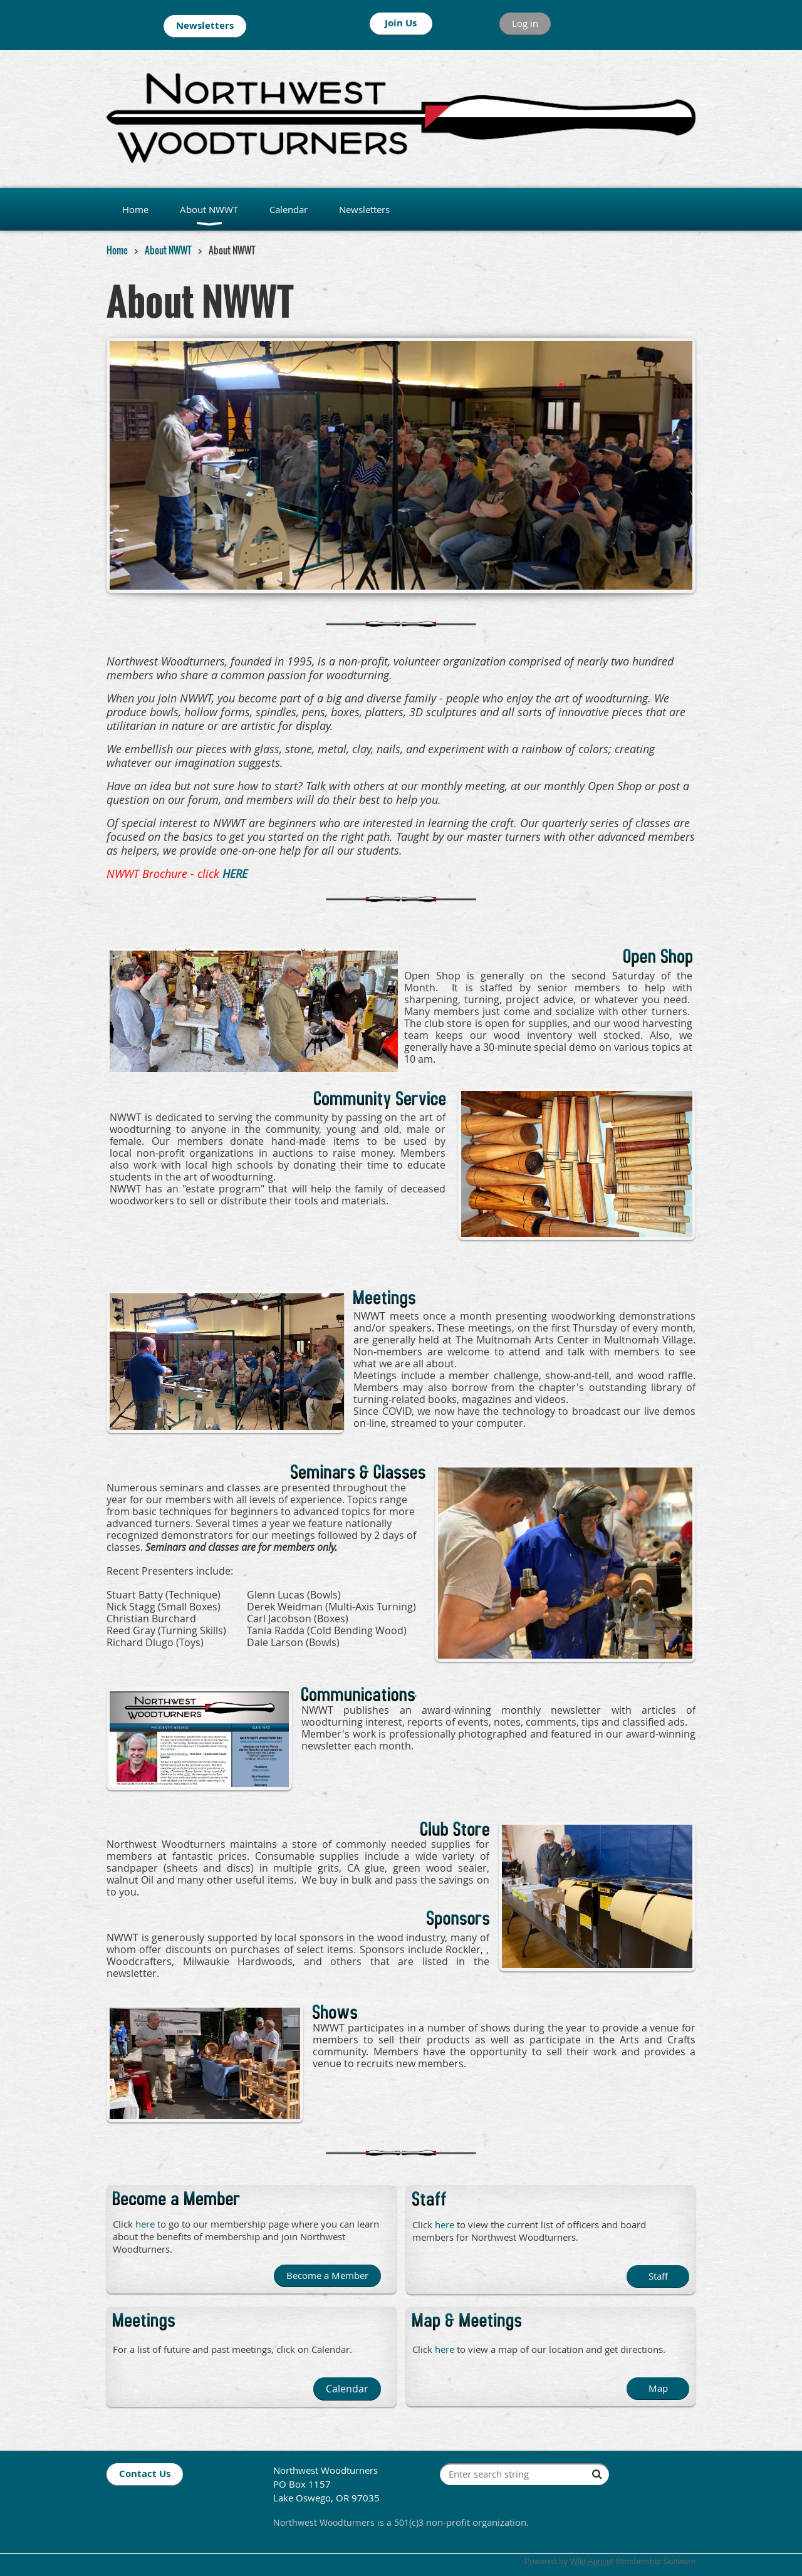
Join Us (401, 22)
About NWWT (168, 250)
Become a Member (327, 2275)
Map (658, 2388)
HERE (234, 873)
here (444, 2349)
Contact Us (144, 2473)
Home (117, 250)
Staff (658, 2276)
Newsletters (205, 25)
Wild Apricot (591, 2561)
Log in (525, 23)
